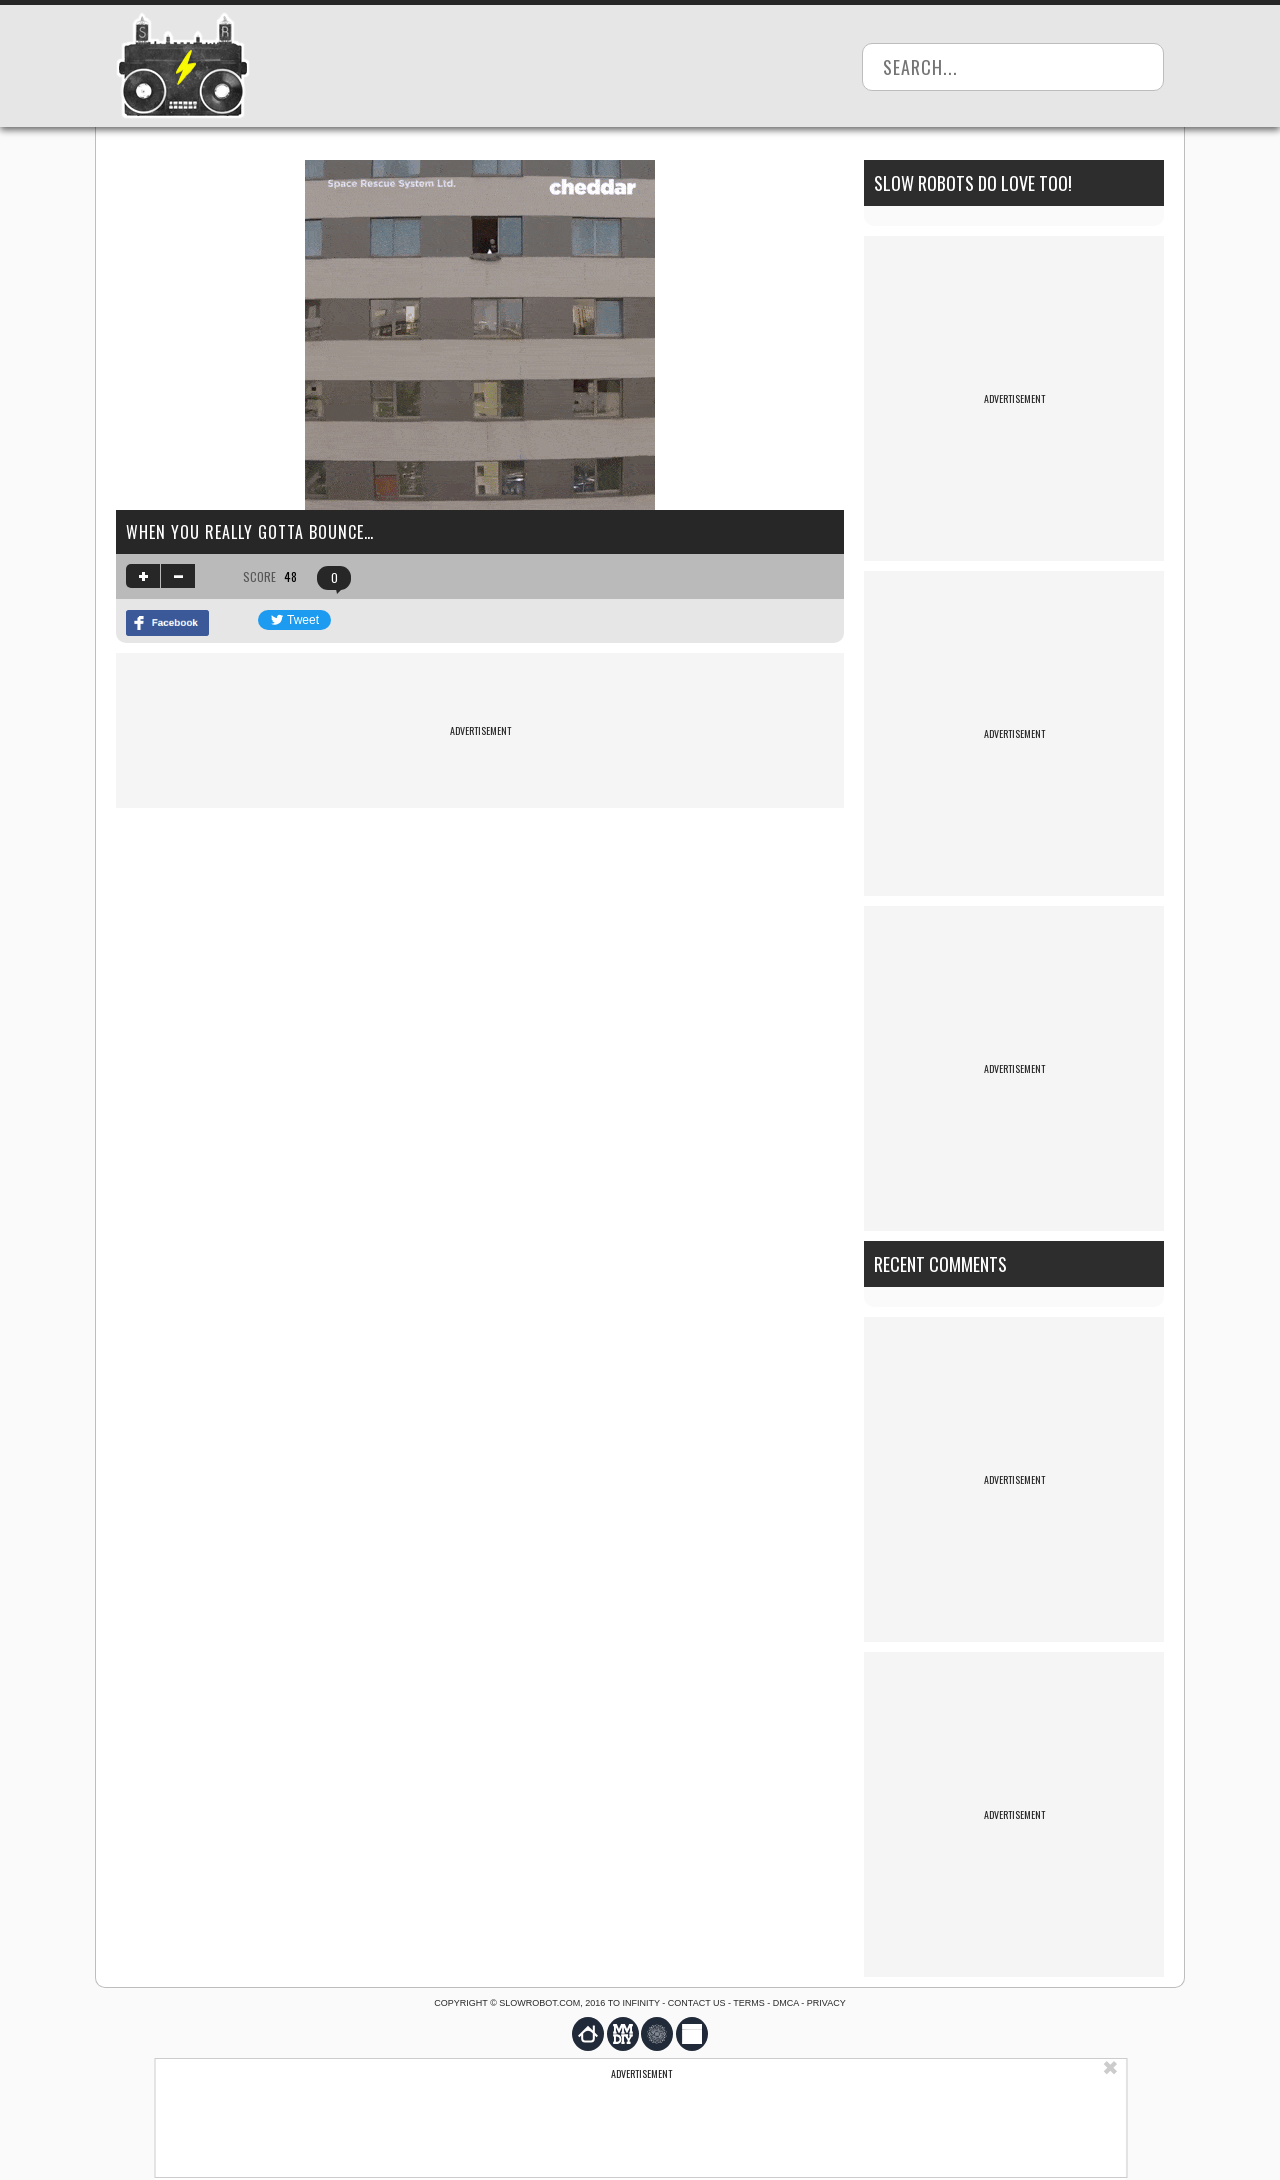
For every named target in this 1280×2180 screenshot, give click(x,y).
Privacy (826, 2003)
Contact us (697, 2003)
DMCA (786, 2003)
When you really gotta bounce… (250, 532)
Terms (749, 2003)
